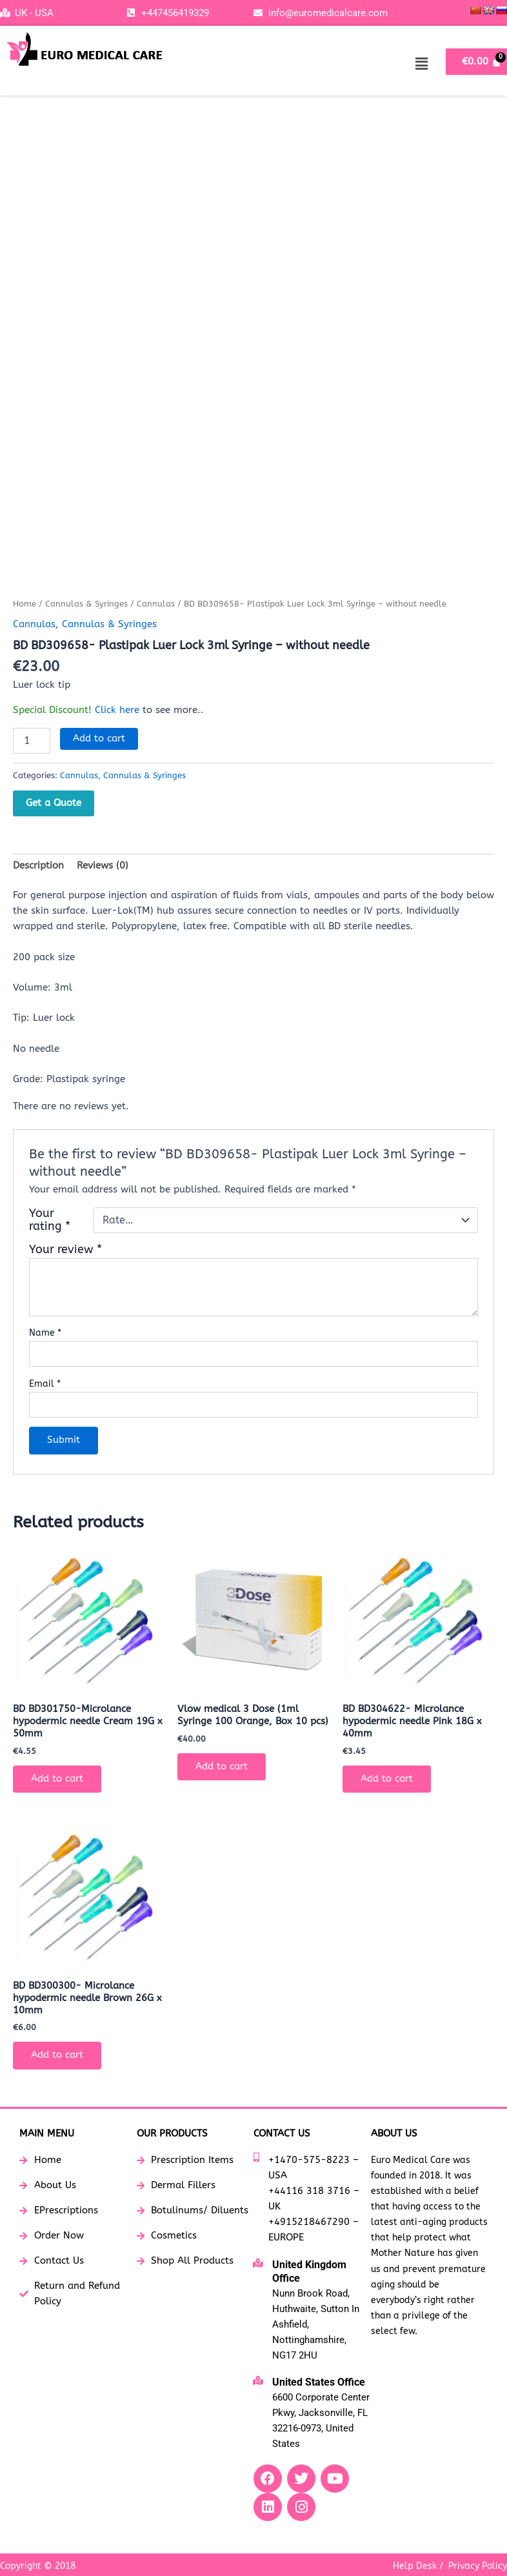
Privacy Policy (477, 2566)
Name (45, 1332)
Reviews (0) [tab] (102, 865)
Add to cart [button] (57, 1778)
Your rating (49, 1220)
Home (24, 604)
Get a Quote (53, 803)
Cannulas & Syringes (86, 604)
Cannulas (156, 604)
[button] (422, 64)
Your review (65, 1249)
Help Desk (415, 2566)
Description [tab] (38, 865)
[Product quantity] (31, 741)
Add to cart (99, 738)
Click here (117, 710)
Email (45, 1383)
